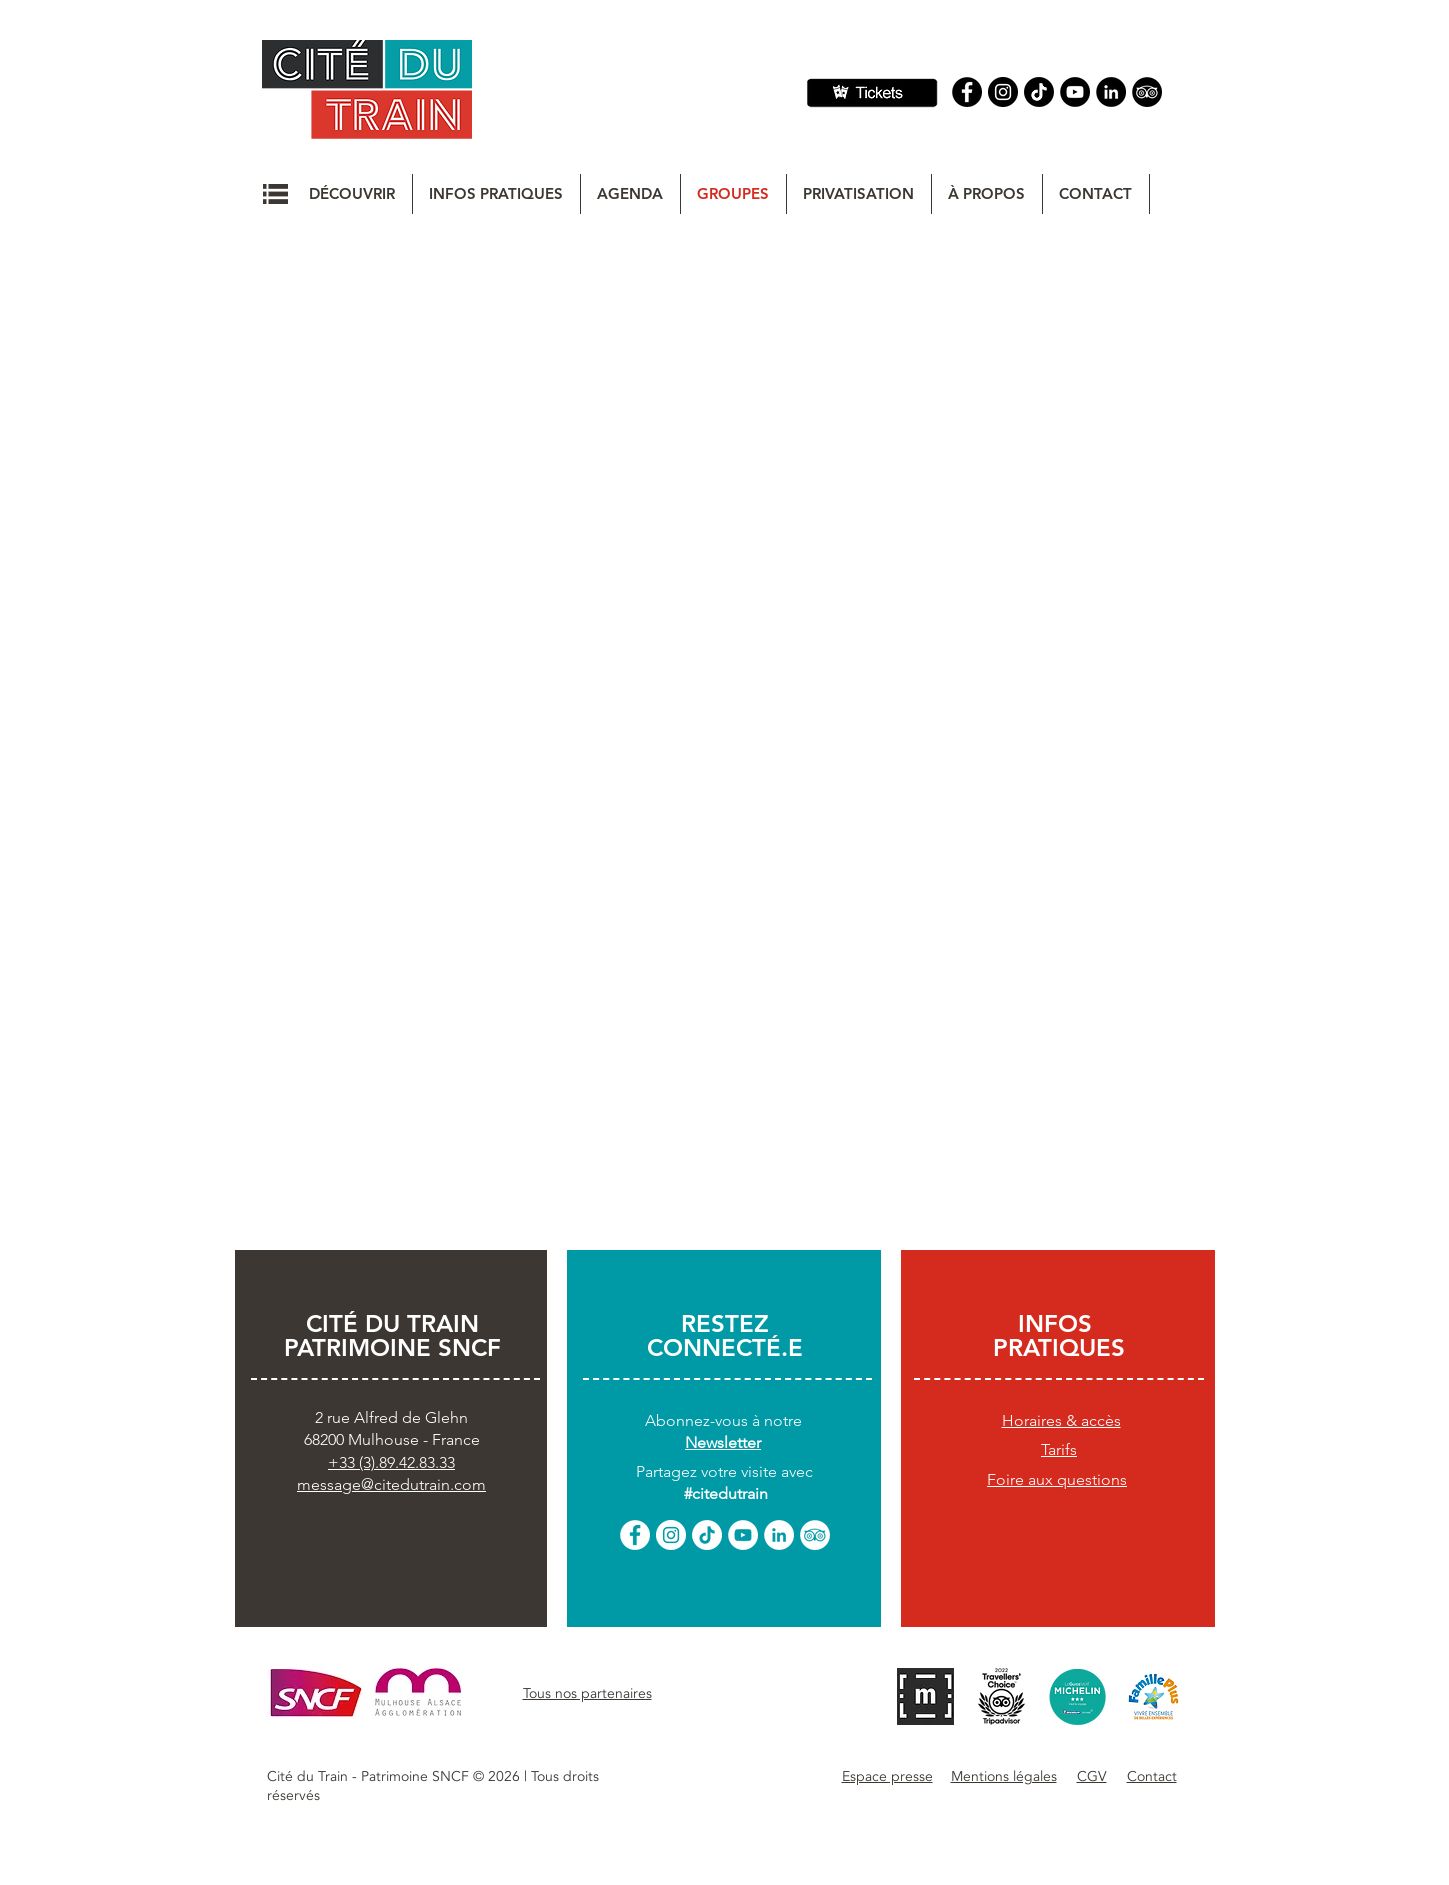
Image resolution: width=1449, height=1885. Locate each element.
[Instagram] (1003, 92)
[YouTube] (1075, 92)
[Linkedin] (1111, 92)
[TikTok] (707, 1535)
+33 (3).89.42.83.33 (391, 1462)
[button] (275, 194)
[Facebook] (967, 92)
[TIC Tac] (1039, 92)
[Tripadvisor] (1147, 92)
